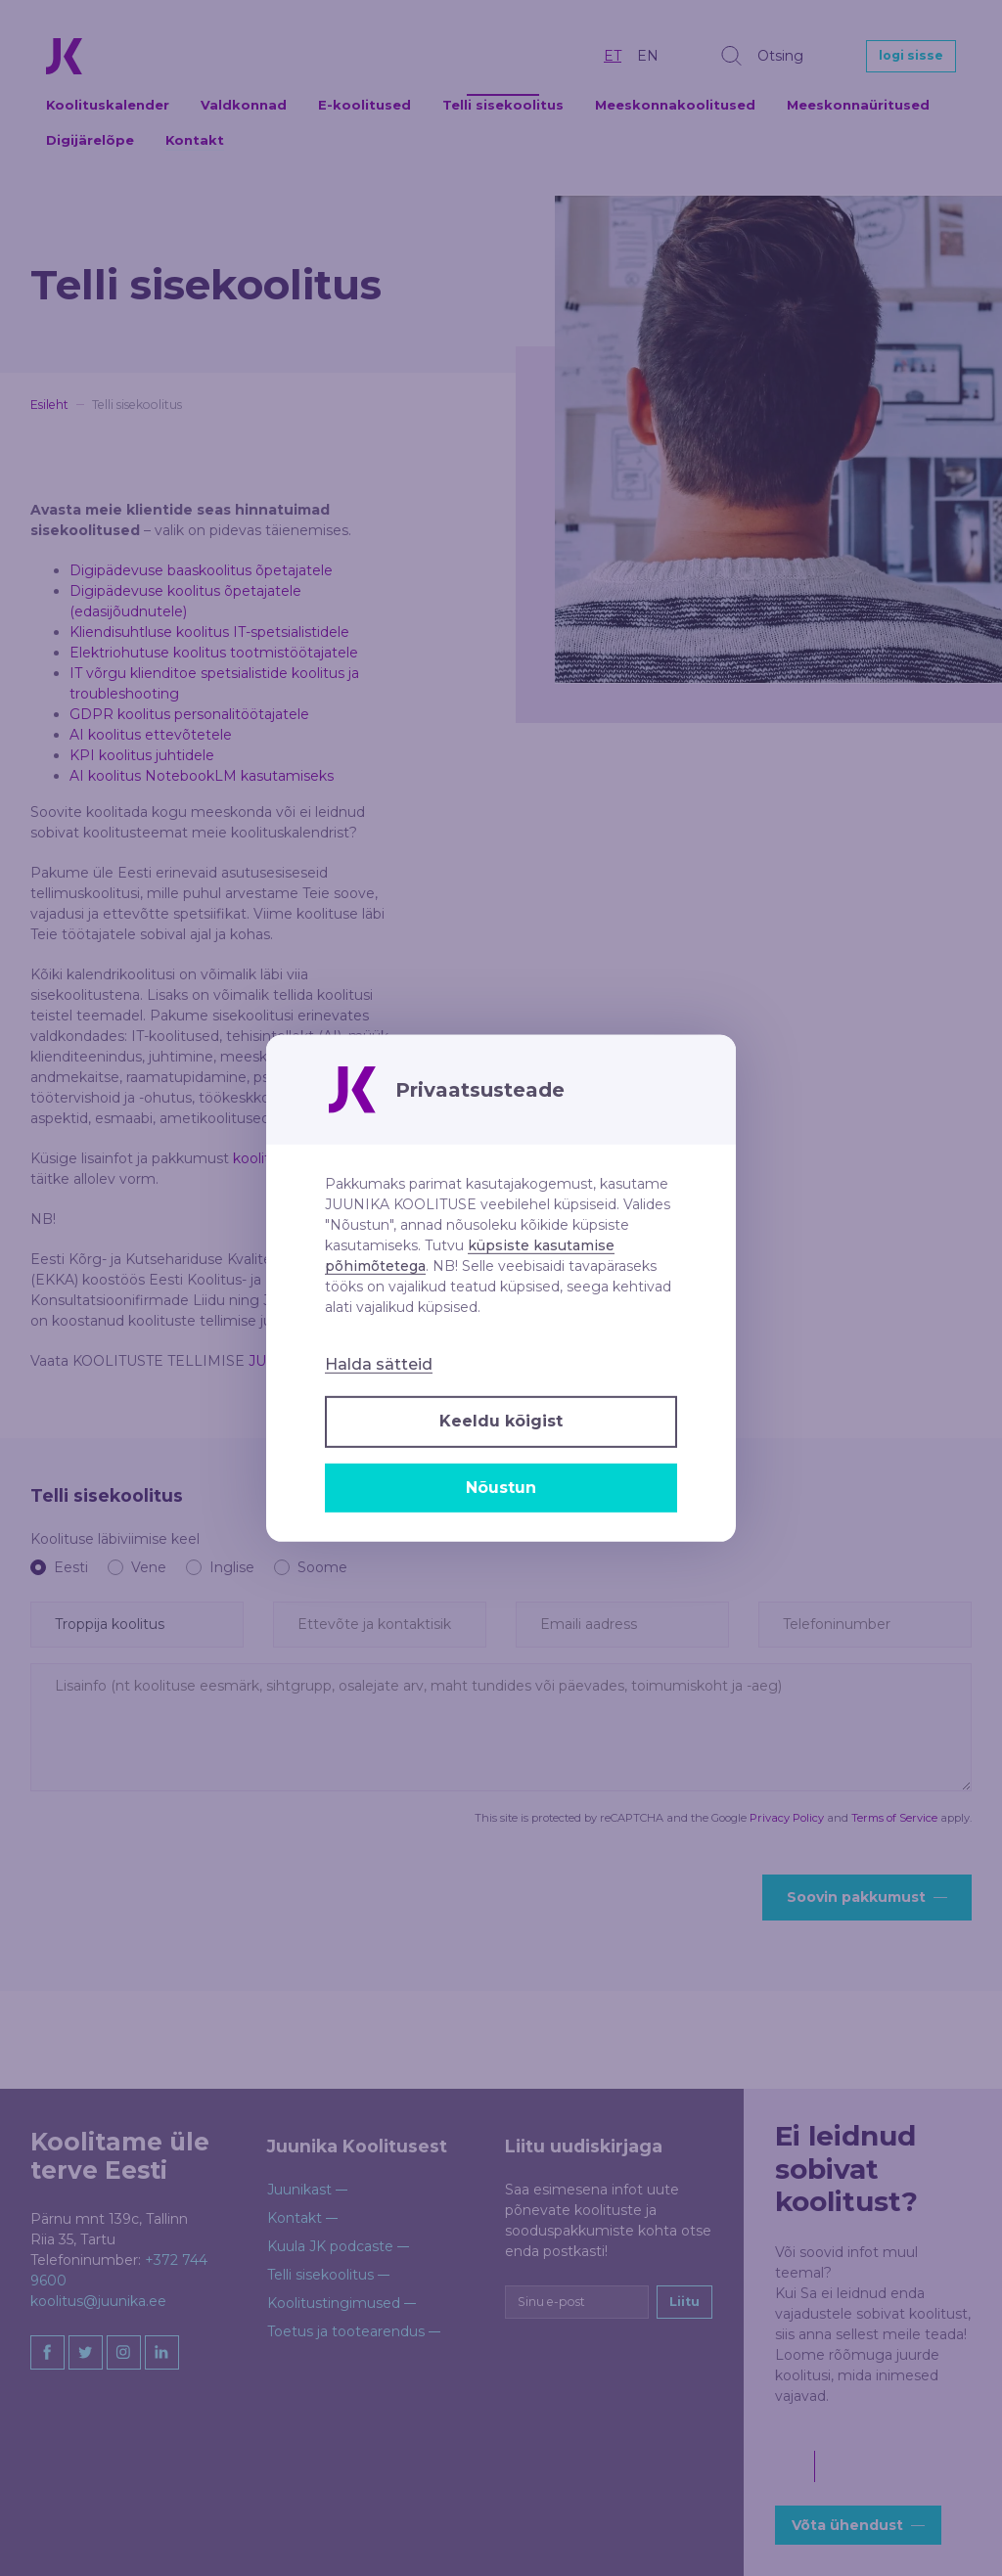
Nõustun (501, 1487)
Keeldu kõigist (501, 1421)
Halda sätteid (379, 1364)
